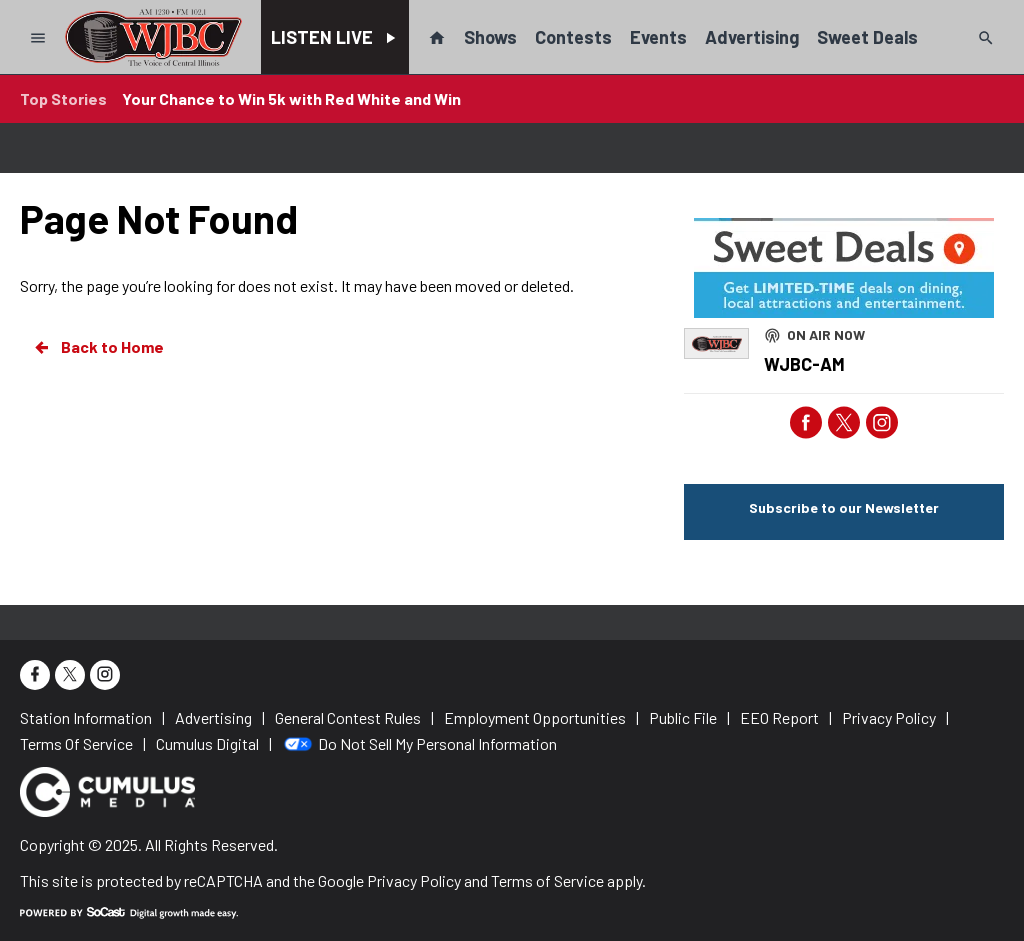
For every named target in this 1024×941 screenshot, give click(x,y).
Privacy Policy (414, 880)
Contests (573, 37)
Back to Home (98, 347)
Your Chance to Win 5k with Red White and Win (291, 98)
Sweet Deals (867, 37)
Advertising (752, 37)
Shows (490, 37)
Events (658, 37)
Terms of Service (547, 880)
